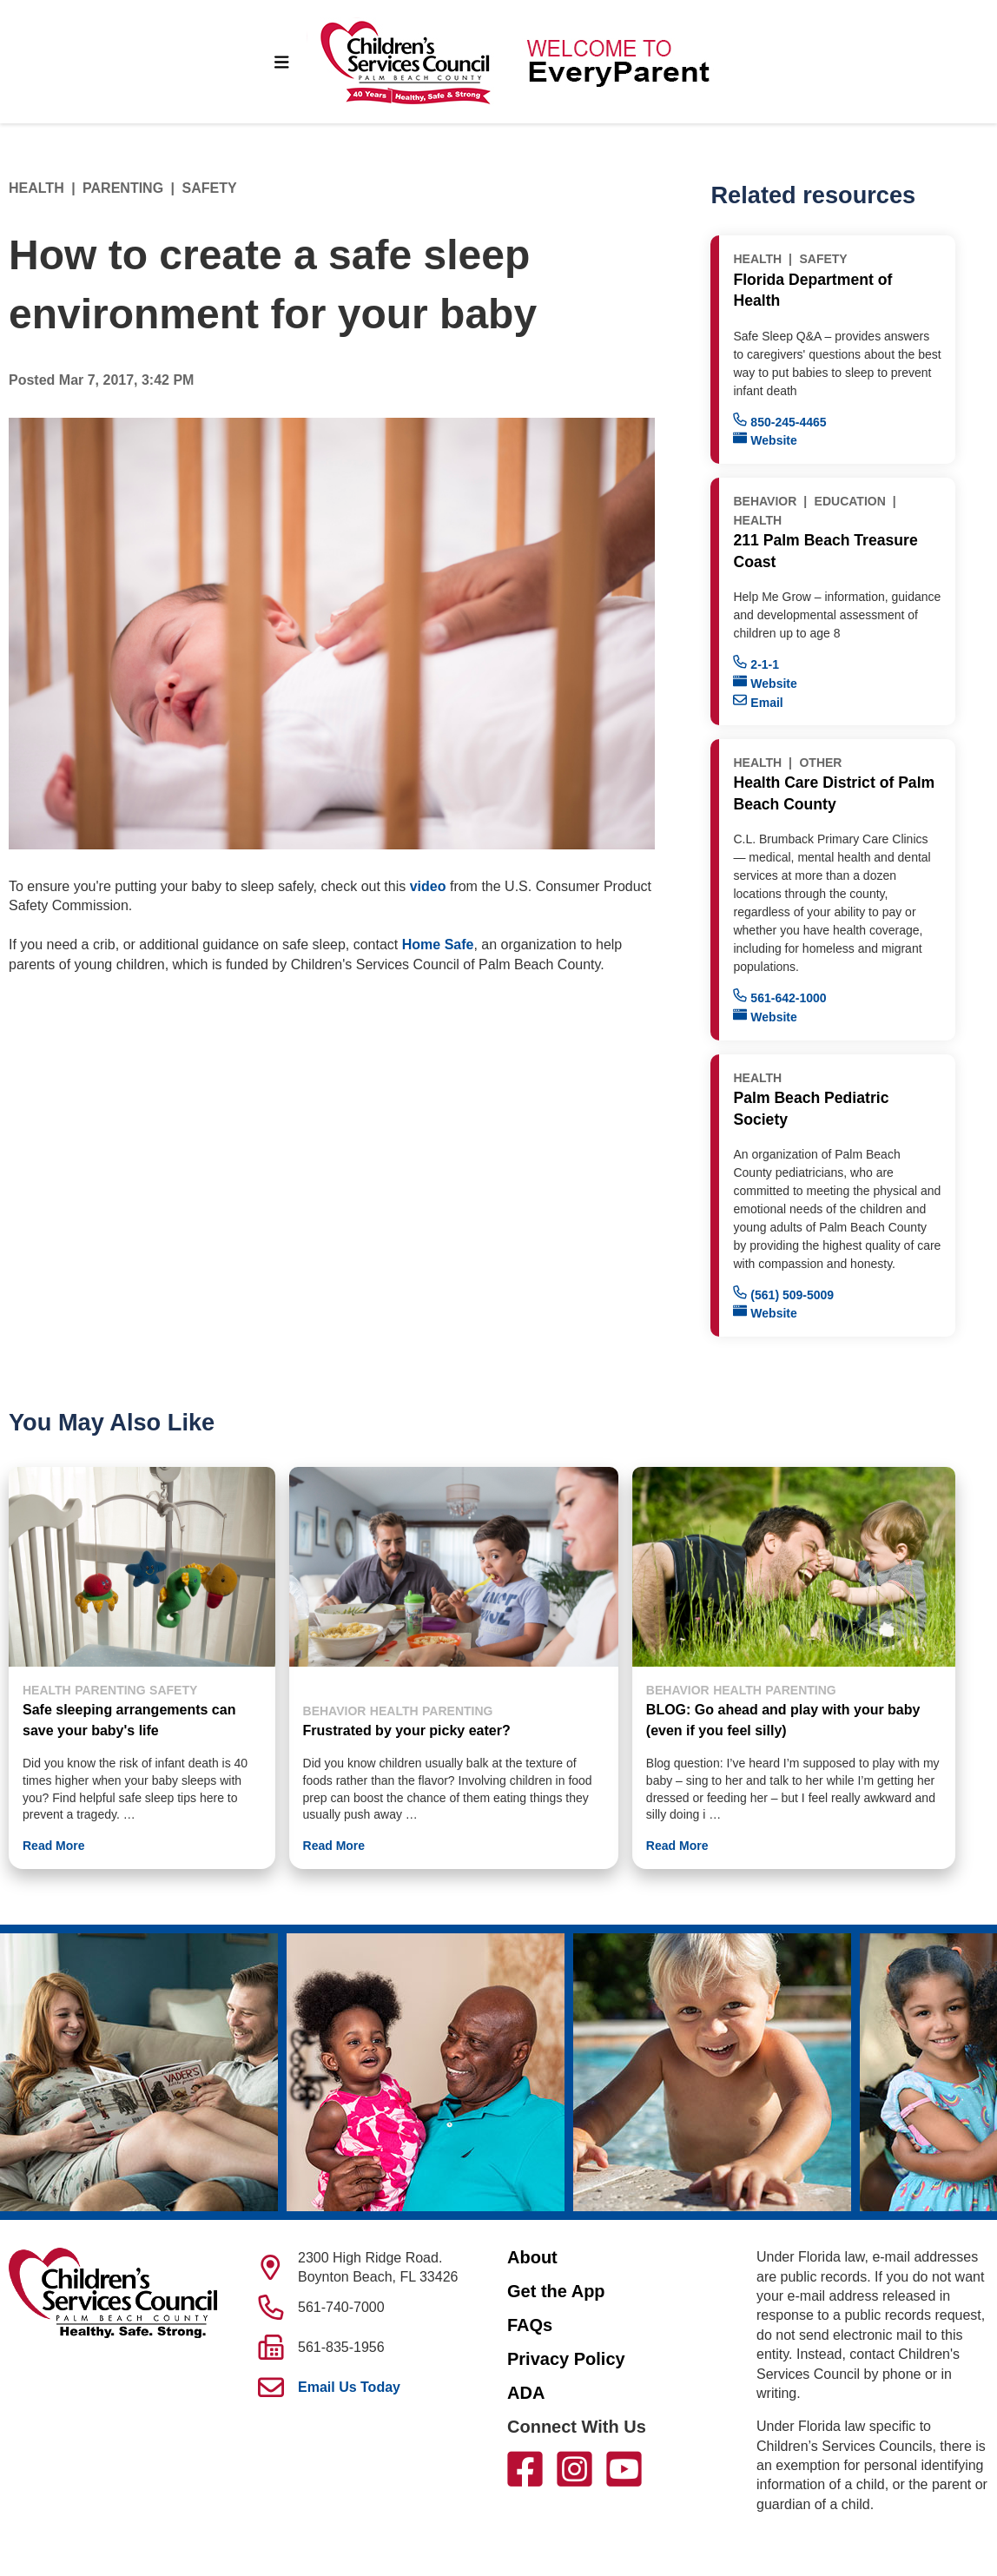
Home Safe (438, 944)
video (430, 886)
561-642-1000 (779, 996)
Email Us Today (349, 2387)
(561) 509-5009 (783, 1293)
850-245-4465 (779, 421)
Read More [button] (54, 1846)
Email (757, 701)
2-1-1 (756, 663)
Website (764, 439)
